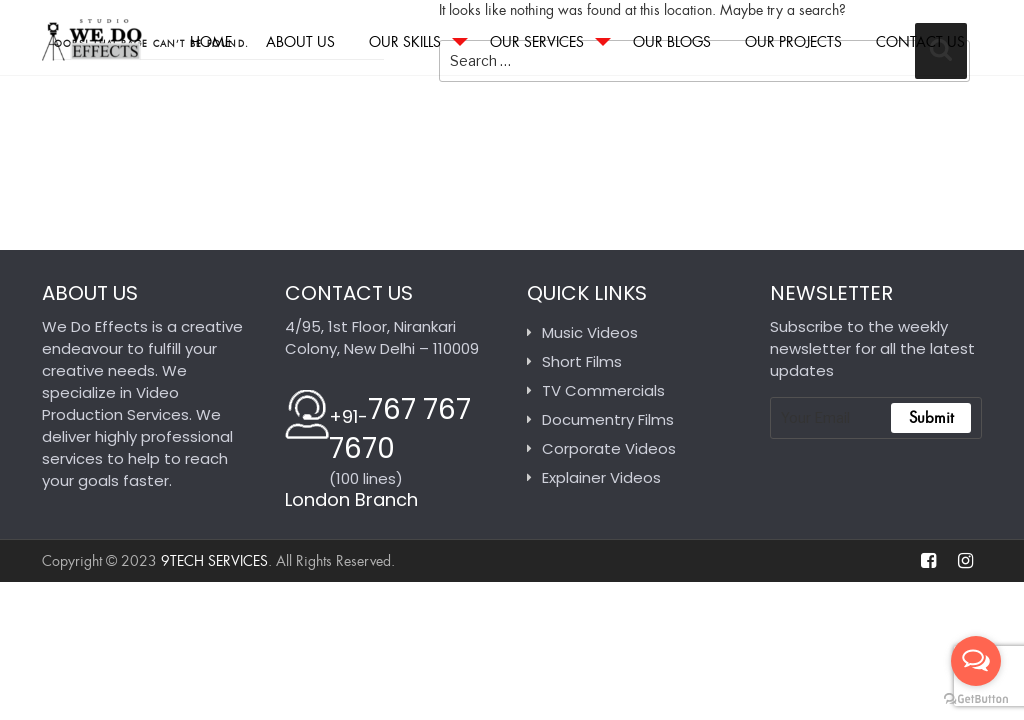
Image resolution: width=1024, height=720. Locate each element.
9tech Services (214, 561)
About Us (300, 42)
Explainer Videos (601, 477)
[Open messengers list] (976, 661)
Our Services (537, 42)
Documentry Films (608, 419)
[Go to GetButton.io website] (976, 699)
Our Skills (405, 42)
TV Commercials (603, 390)
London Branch (351, 499)
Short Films (582, 361)
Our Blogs (672, 42)
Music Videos (590, 332)
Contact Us (920, 42)
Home (211, 42)
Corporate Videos (609, 448)
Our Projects (793, 42)
